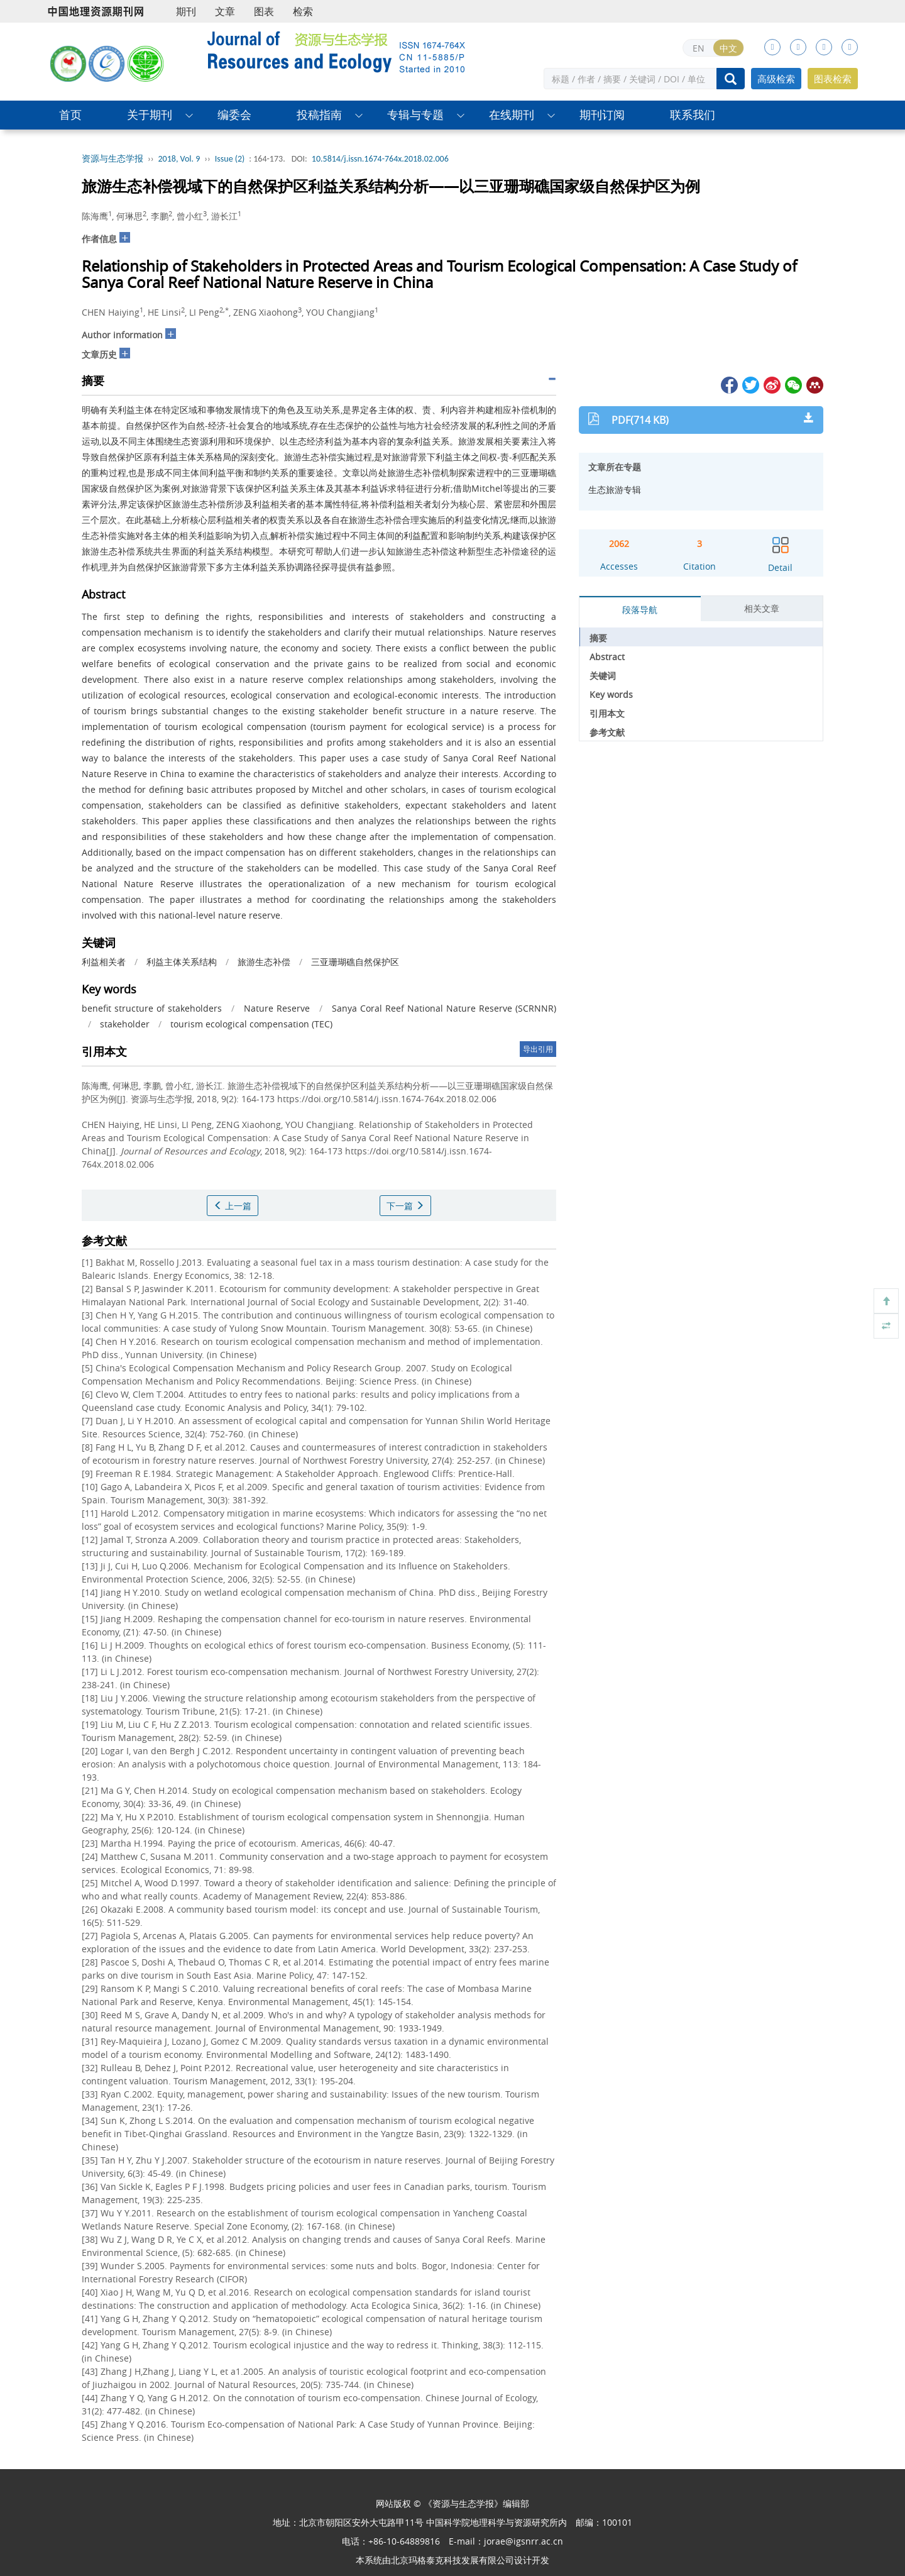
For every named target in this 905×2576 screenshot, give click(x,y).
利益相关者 (104, 962)
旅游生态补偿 (264, 962)
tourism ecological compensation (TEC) (251, 1024)
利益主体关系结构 (181, 962)
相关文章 (761, 608)
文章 (225, 11)
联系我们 (692, 115)
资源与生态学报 (112, 158)
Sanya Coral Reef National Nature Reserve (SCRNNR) (444, 1008)
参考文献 (607, 732)
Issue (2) (230, 158)
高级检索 (776, 78)
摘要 (598, 638)
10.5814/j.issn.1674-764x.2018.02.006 (380, 158)
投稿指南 (319, 115)
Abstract (607, 657)
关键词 (603, 676)
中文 (728, 48)
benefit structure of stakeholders (152, 1008)
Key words (611, 694)
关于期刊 (149, 115)
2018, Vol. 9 (179, 158)
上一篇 (232, 1206)
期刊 (186, 11)
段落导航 (639, 610)
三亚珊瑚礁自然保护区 (355, 962)
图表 (264, 11)
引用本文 (607, 713)
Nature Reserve (277, 1008)
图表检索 (833, 78)
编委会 (234, 115)
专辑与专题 (415, 115)
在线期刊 (511, 115)
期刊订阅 (602, 115)
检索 (303, 11)
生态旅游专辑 (614, 489)
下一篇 (405, 1206)
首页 (70, 115)
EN (699, 48)
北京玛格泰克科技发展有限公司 (452, 2560)
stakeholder (125, 1024)
